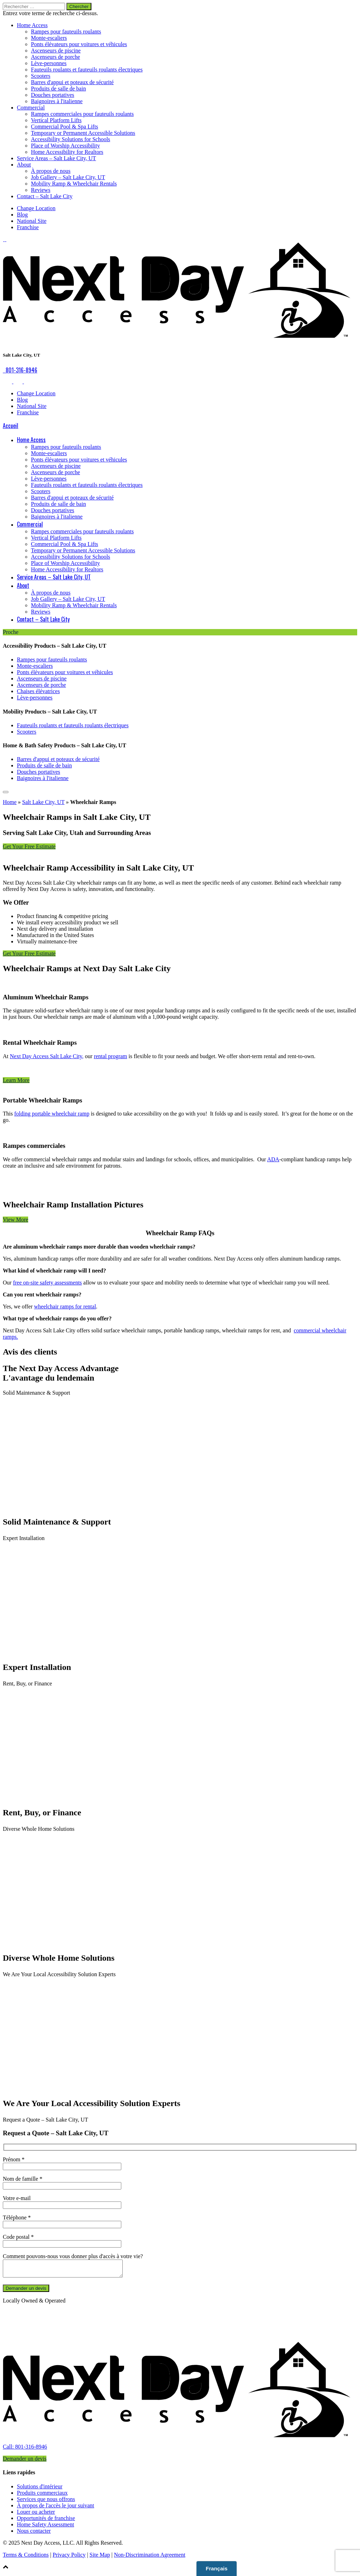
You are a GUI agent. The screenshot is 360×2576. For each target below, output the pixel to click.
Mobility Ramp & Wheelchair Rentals (74, 184)
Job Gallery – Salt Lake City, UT (68, 177)
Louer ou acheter (36, 2515)
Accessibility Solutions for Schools (70, 139)
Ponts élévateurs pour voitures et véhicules (79, 44)
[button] (180, 2570)
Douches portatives (52, 95)
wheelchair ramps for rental (65, 1306)
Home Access (32, 25)
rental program (110, 1056)
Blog (22, 215)
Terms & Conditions (26, 2558)
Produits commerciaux (42, 2496)
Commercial (31, 108)
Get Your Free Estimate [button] (29, 953)
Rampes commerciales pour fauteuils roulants (82, 114)
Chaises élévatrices (38, 691)
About (24, 165)
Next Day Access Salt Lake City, (47, 1056)
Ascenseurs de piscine (56, 51)
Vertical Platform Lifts (56, 120)
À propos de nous (50, 171)
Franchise (28, 227)
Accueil (10, 425)
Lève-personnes (48, 63)
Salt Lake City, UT (43, 802)
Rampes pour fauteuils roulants (66, 31)
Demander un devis (24, 2462)
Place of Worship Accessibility (65, 146)
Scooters (40, 76)
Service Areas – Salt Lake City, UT (56, 158)
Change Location (36, 208)
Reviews (40, 190)
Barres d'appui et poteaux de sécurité (72, 82)
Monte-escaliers (49, 38)
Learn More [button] (16, 1080)
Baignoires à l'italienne (57, 101)
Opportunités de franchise (46, 2521)
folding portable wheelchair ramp (51, 1114)
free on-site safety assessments (47, 1283)
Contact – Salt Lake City (44, 196)
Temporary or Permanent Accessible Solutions (83, 133)
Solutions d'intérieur (40, 2490)
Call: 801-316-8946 (25, 2450)
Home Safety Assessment (45, 2528)
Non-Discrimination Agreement (149, 2558)
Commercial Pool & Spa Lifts (64, 127)
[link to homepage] (180, 2443)
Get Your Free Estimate (29, 846)
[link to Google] (5, 239)
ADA (273, 1159)
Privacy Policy (69, 2558)
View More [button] (15, 1220)
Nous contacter (34, 2534)
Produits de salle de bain (58, 89)
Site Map (100, 2558)
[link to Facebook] (4, 239)
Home (10, 802)
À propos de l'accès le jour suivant (55, 2509)
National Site (31, 221)
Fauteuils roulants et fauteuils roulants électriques (87, 70)
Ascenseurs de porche (55, 57)
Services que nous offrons (46, 2502)
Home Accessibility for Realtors (67, 152)
